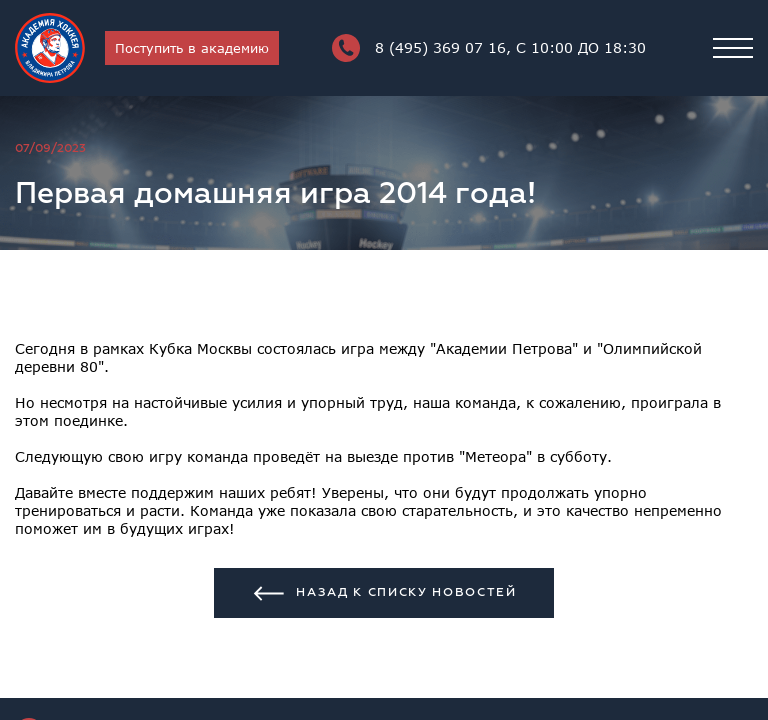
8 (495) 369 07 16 (489, 48)
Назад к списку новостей (384, 593)
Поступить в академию (192, 48)
